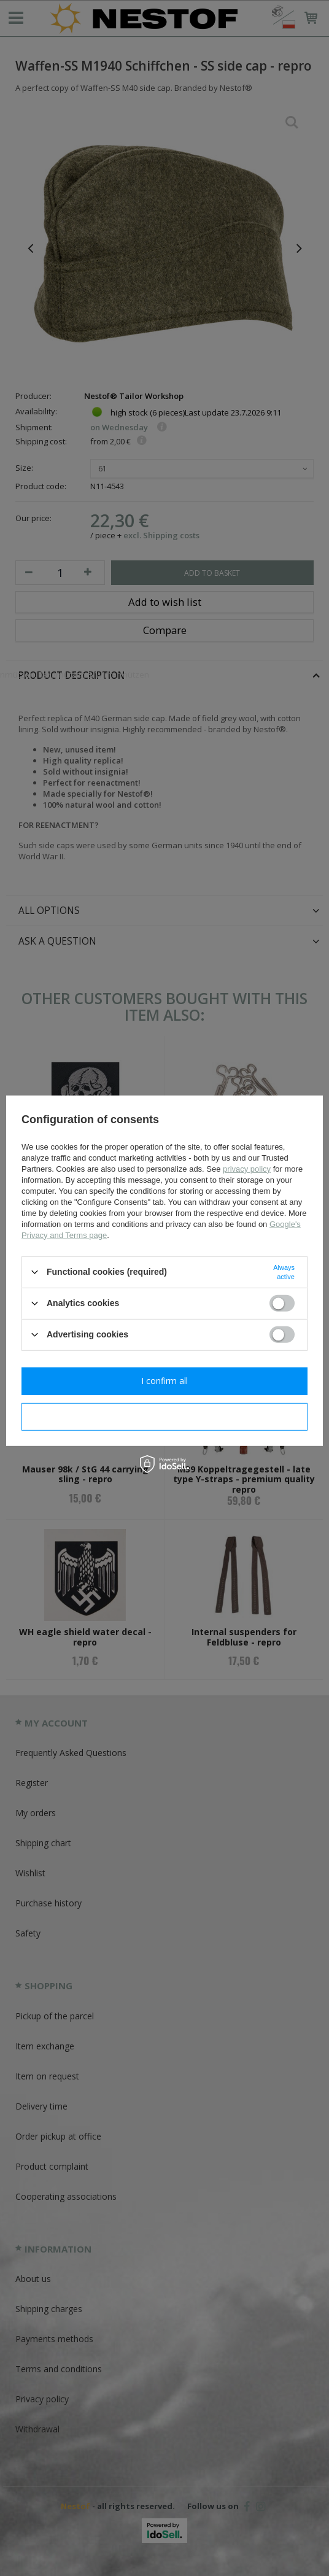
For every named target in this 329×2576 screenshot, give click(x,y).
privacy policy (247, 1168)
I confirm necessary (165, 1416)
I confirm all (164, 1381)
